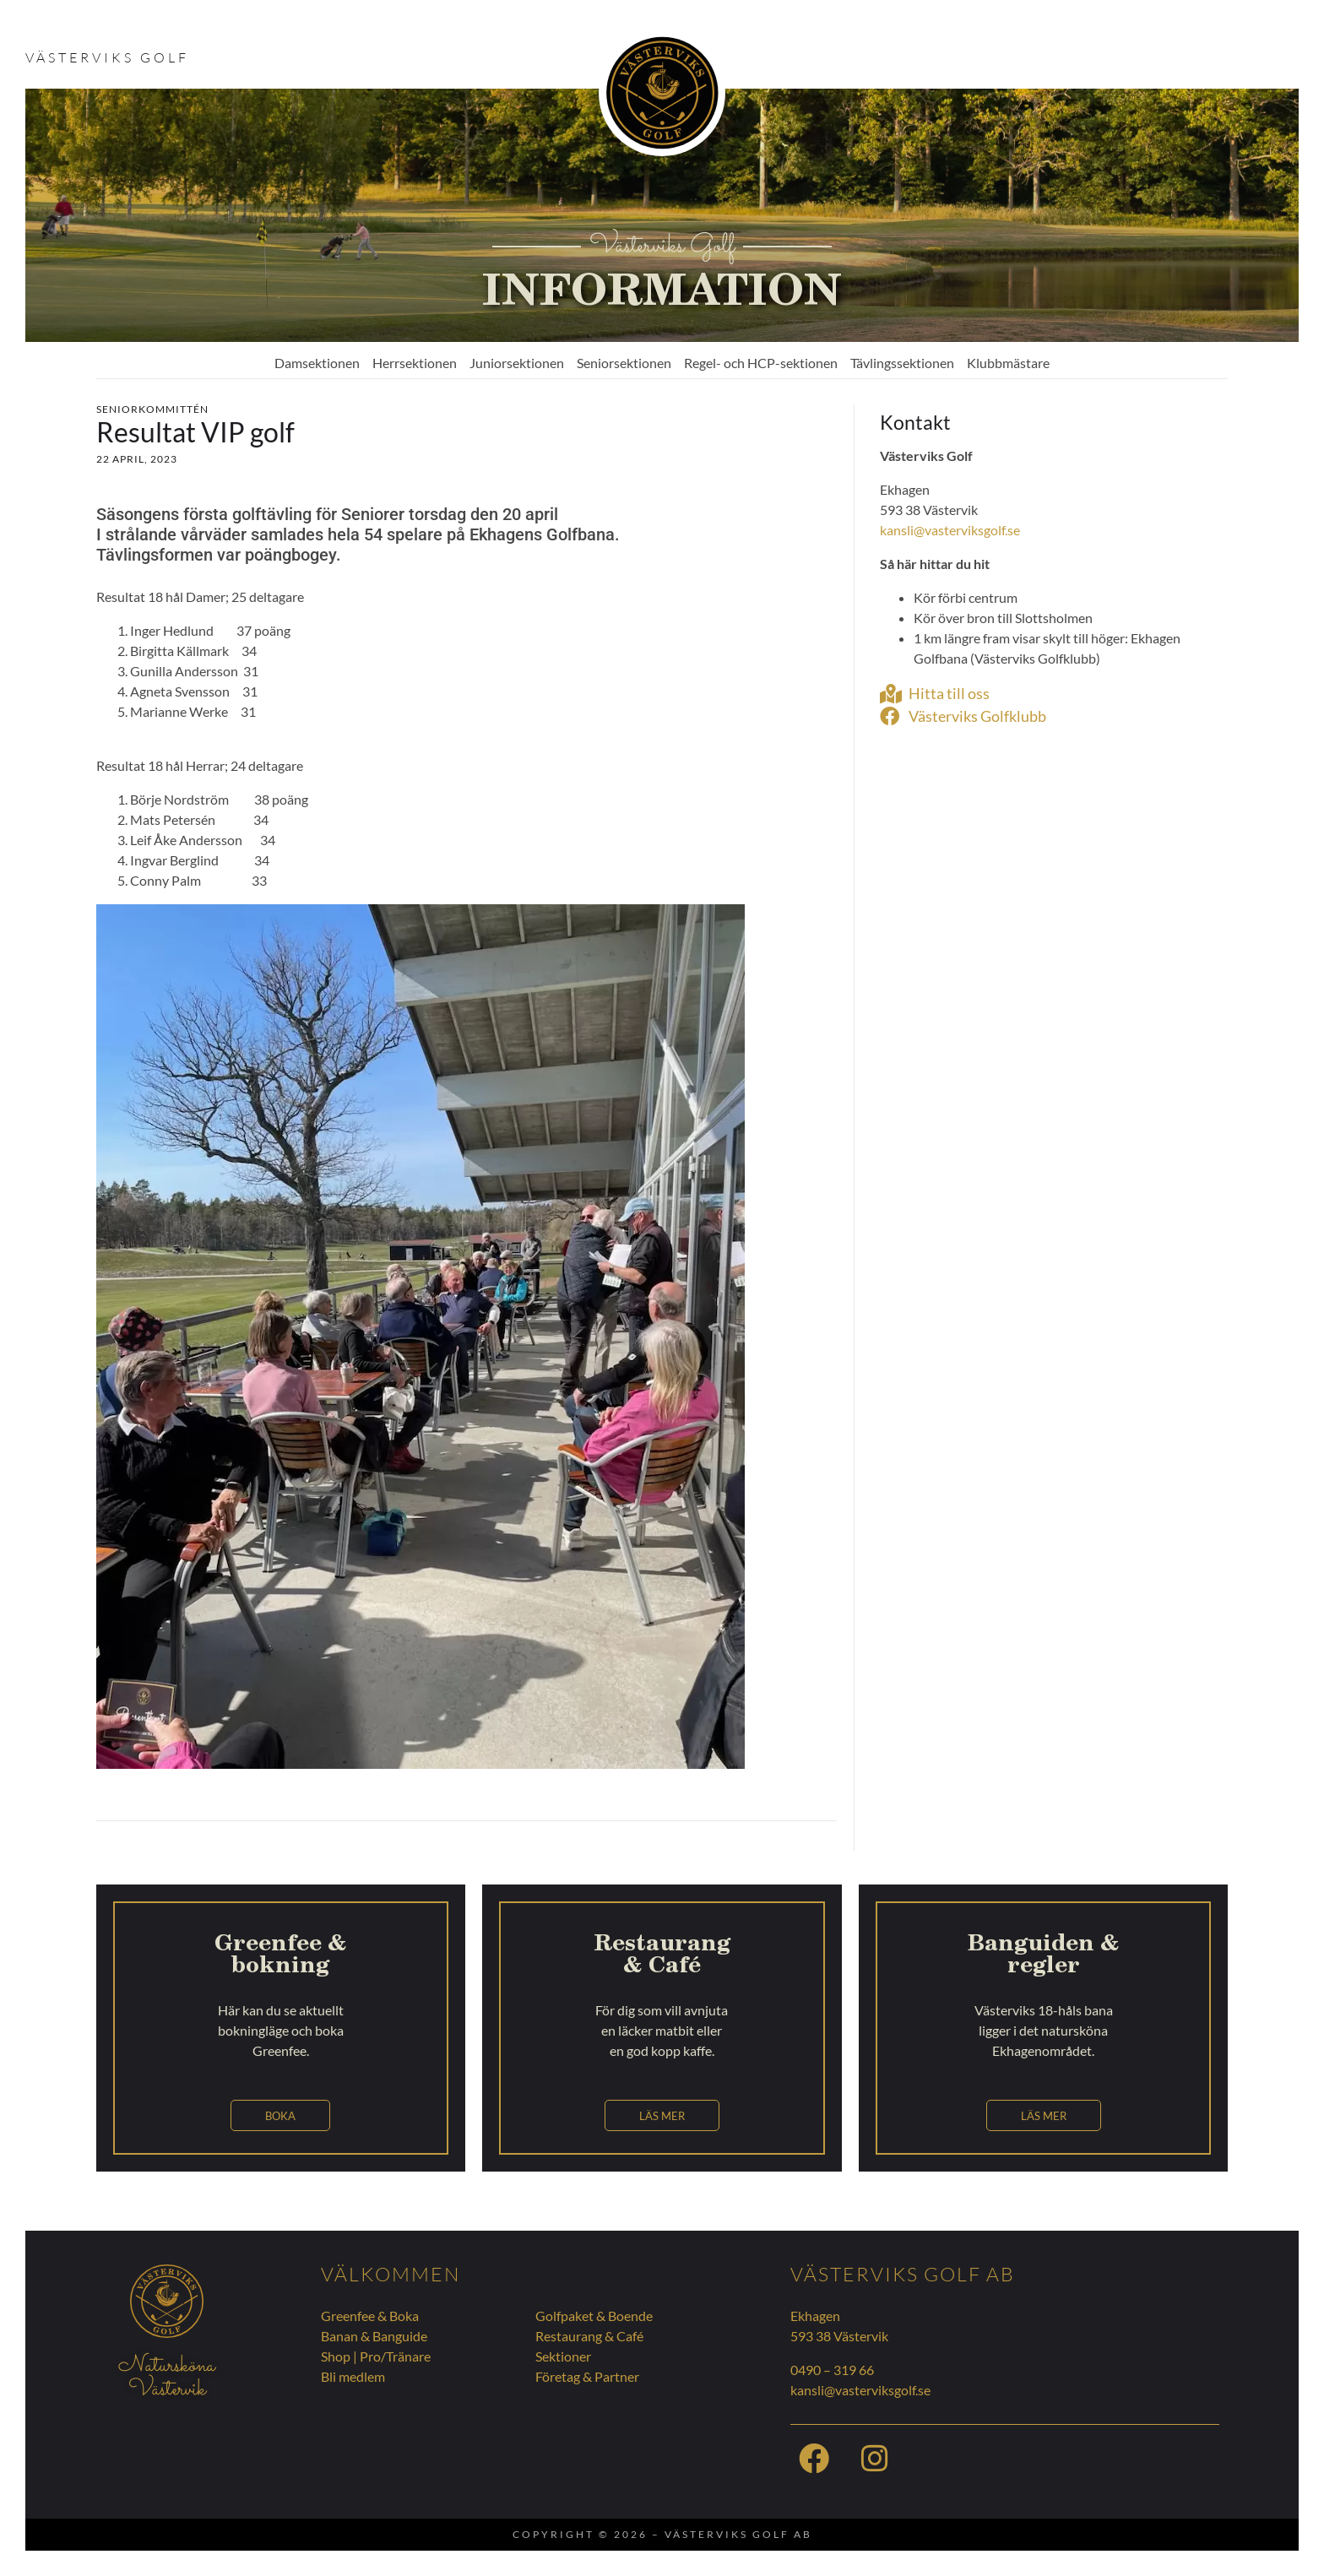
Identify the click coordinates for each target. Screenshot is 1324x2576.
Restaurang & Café (589, 2336)
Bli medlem (353, 2376)
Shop (335, 2356)
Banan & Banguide (374, 2336)
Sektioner (563, 2356)
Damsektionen (317, 363)
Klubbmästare (1008, 363)
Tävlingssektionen (902, 363)
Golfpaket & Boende (594, 2316)
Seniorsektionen (624, 363)
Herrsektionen (414, 363)
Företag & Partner (587, 2376)
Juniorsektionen (516, 363)
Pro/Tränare (395, 2356)
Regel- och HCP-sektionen (761, 363)
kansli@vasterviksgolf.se (950, 530)
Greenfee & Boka (370, 2316)
